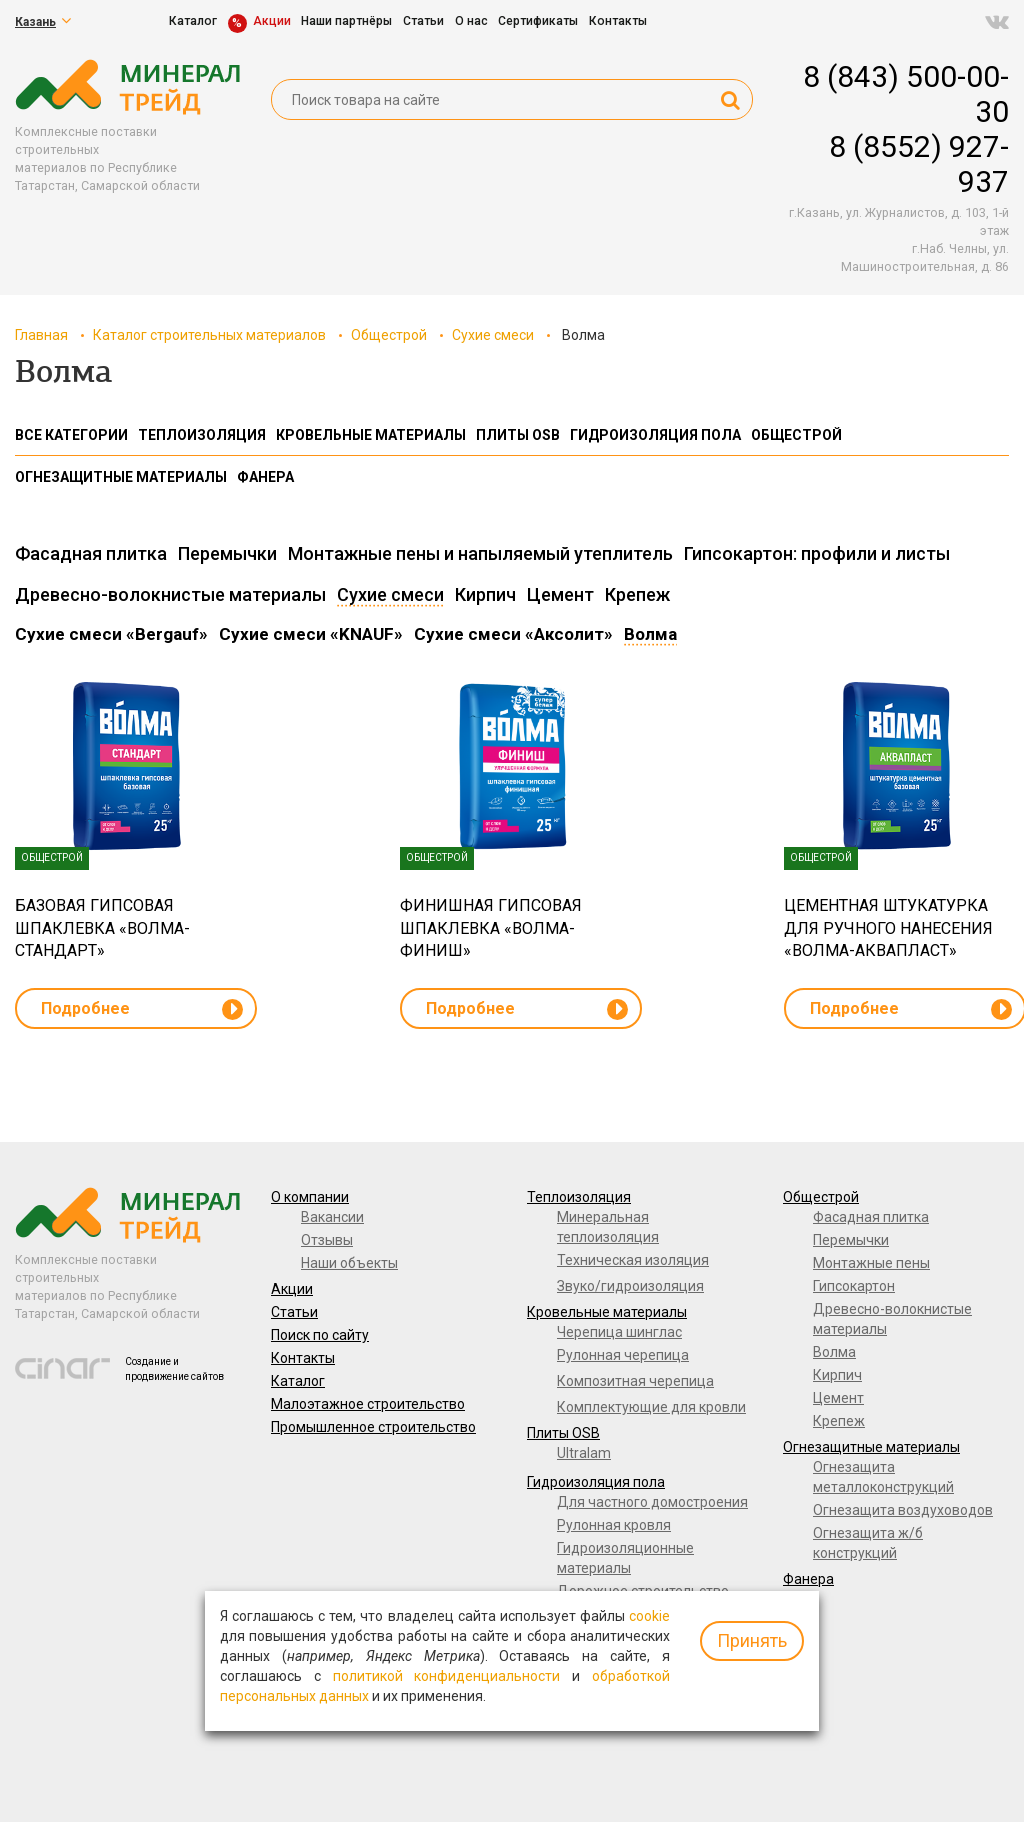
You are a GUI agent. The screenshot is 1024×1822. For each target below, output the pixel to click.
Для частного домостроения (652, 1502)
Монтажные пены (871, 1263)
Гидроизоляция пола (596, 1482)
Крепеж (839, 1421)
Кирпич (837, 1375)
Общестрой (389, 335)
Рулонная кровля (614, 1525)
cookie (649, 1616)
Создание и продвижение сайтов (174, 1368)
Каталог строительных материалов (209, 335)
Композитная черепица (635, 1381)
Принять (752, 1640)
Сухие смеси (493, 335)
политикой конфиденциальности (447, 1676)
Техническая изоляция (633, 1260)
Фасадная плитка (871, 1217)
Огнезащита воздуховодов (903, 1510)
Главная (41, 335)
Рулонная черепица (623, 1355)
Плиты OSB (563, 1433)
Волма (834, 1352)
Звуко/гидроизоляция (630, 1286)
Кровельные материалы (607, 1312)
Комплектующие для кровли (651, 1407)
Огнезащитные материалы (871, 1447)
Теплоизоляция (579, 1197)
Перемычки (851, 1240)
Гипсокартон (854, 1286)
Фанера (808, 1579)
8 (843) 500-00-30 (906, 94)
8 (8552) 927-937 (919, 164)
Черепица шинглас (619, 1332)
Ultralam (584, 1453)
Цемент (838, 1398)
